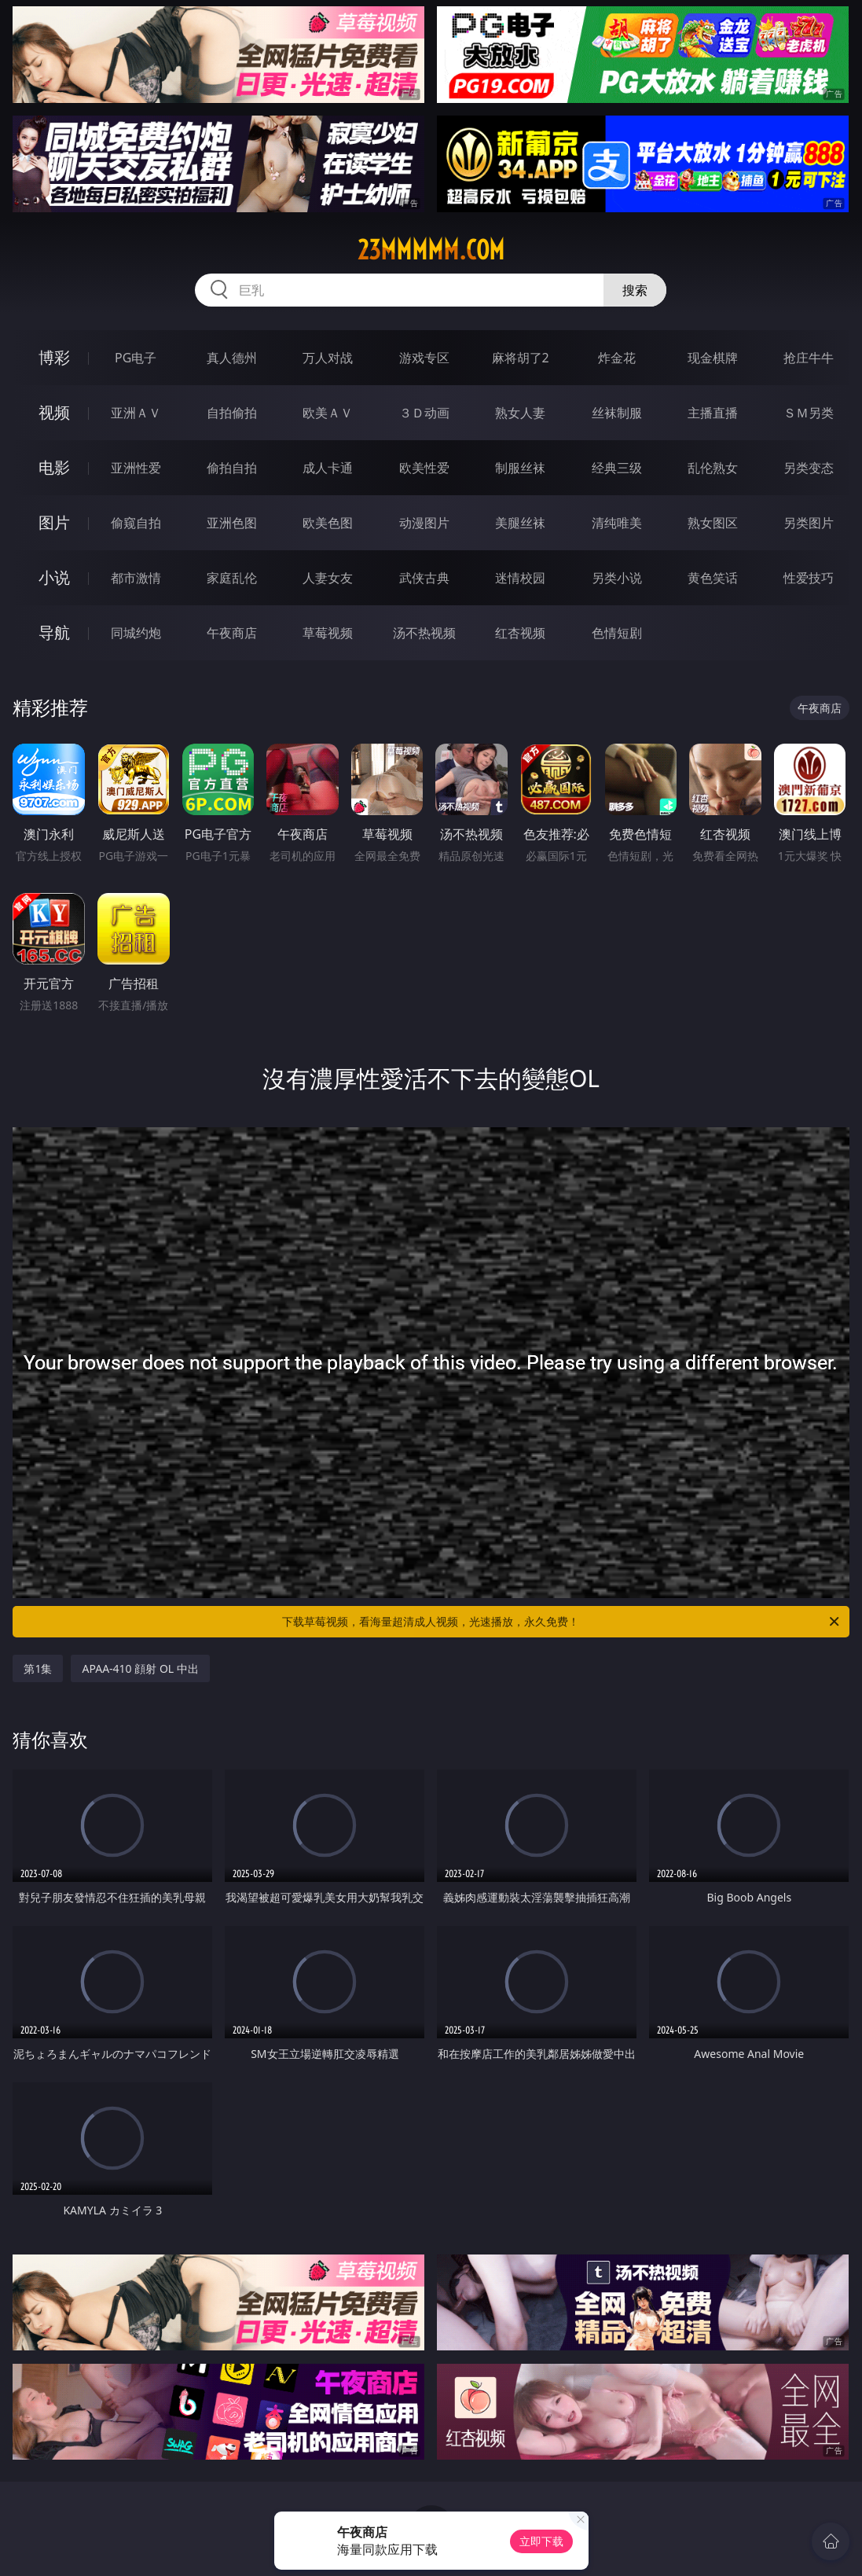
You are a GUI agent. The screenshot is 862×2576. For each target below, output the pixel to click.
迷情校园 (520, 577)
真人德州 (232, 357)
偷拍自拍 (232, 467)
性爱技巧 (808, 577)
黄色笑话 (713, 577)
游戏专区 (424, 357)
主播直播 (713, 412)
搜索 (634, 290)
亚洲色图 (232, 522)
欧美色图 (328, 522)
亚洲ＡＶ (136, 412)
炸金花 (617, 357)
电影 (54, 467)
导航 (54, 632)
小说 (54, 577)
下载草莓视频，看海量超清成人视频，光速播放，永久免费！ (561, 1621)
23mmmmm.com (431, 250)
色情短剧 (617, 632)
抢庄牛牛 (808, 357)
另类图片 (808, 522)
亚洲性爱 (136, 467)
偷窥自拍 (136, 522)
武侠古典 (424, 577)
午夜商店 (232, 632)
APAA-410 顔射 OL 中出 (140, 1668)
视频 (54, 412)
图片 (54, 522)
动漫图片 (424, 522)
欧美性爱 (424, 467)
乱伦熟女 (713, 467)
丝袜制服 (617, 412)
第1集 (38, 1668)
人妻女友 (328, 577)
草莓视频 (328, 632)
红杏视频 (520, 632)
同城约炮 (136, 632)
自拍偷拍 (232, 412)
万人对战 (328, 357)
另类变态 (808, 467)
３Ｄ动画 (424, 412)
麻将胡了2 (520, 357)
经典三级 (617, 467)
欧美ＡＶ (328, 412)
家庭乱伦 (232, 577)
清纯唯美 (617, 522)
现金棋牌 (713, 357)
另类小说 (617, 577)
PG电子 (135, 357)
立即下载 (541, 2541)
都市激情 (136, 577)
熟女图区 (713, 522)
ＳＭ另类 (808, 412)
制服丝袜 (520, 467)
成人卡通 (328, 467)
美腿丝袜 (520, 522)
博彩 (54, 357)
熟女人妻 (520, 412)
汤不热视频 (424, 632)
